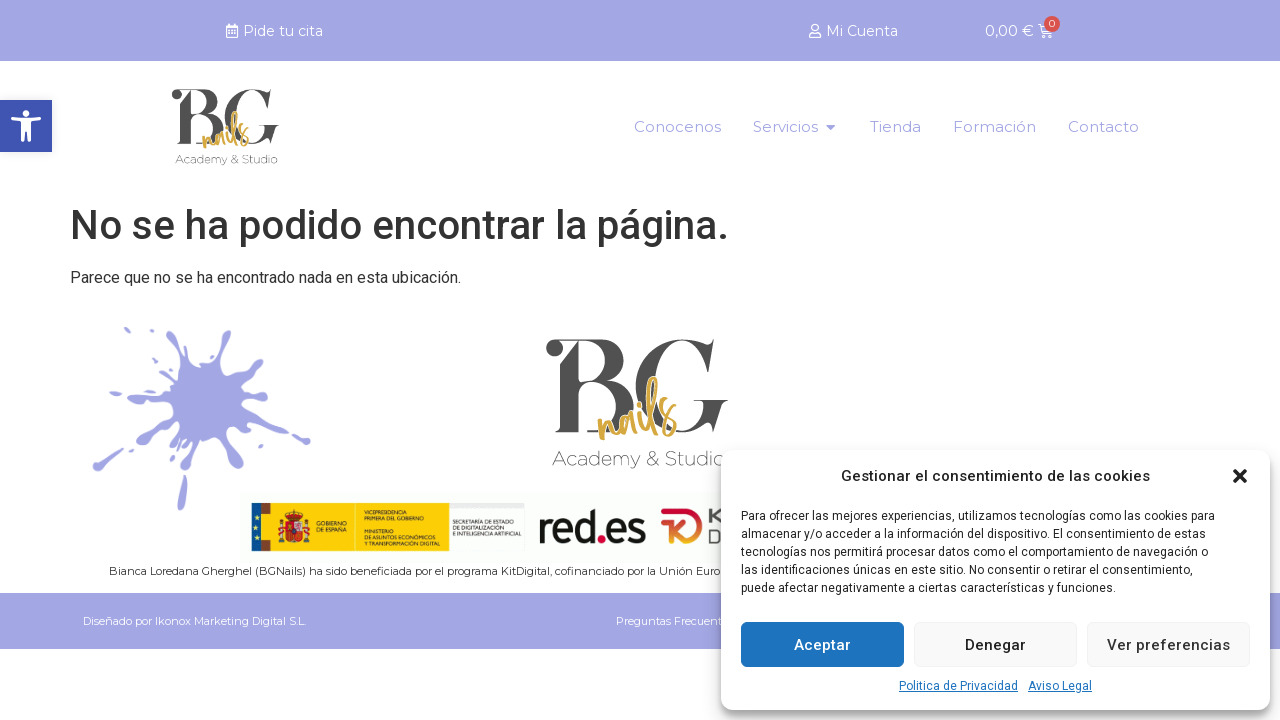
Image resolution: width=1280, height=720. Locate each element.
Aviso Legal (1060, 686)
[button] (26, 126)
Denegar (995, 645)
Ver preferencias (1168, 645)
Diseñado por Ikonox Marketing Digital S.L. (194, 621)
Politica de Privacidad (958, 686)
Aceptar (822, 645)
